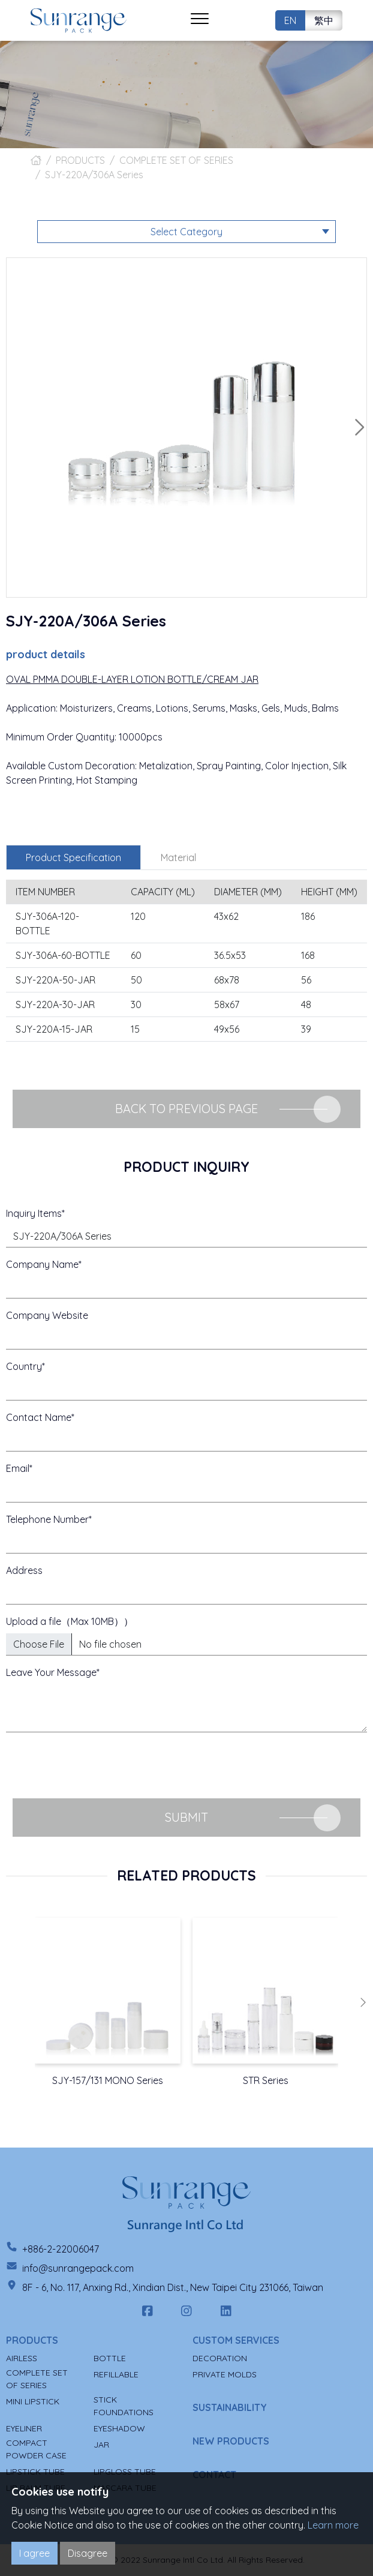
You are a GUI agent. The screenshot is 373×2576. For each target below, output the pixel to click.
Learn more (333, 2525)
